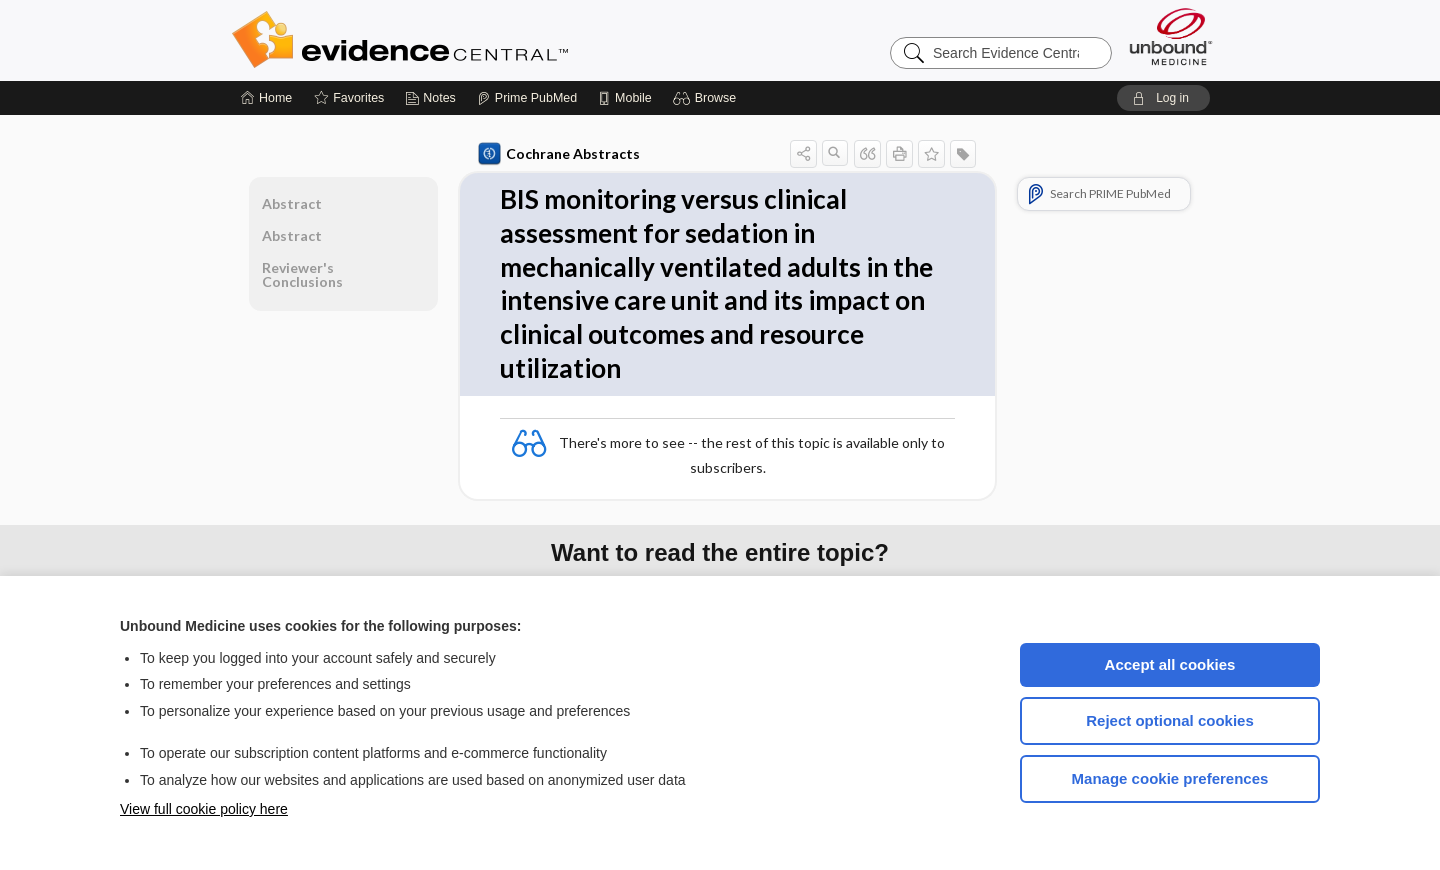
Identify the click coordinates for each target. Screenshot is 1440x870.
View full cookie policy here (204, 809)
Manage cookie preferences (1170, 778)
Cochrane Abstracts (559, 154)
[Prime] (527, 98)
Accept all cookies (1170, 664)
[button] (707, 98)
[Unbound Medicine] (1171, 36)
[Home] (266, 98)
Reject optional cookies (1170, 720)
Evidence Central (480, 40)
